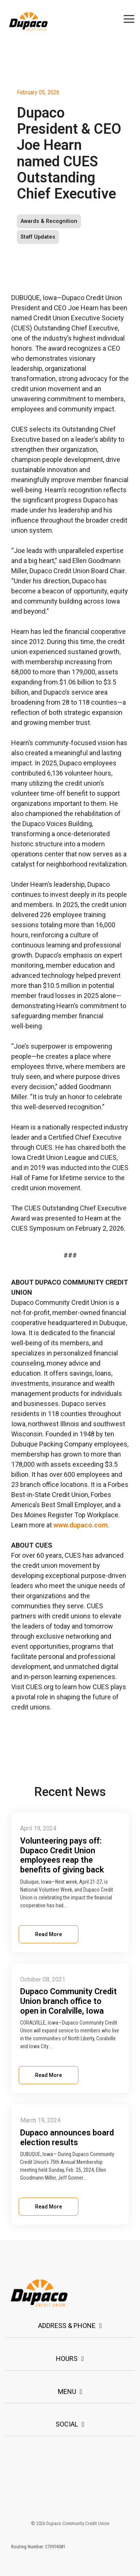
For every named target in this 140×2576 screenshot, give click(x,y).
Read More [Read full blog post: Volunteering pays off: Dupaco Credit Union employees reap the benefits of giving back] (48, 1934)
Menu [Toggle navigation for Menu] (67, 2391)
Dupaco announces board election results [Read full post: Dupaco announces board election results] (67, 2137)
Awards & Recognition (49, 221)
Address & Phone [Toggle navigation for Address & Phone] (67, 2325)
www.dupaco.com (80, 1525)
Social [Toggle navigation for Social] (67, 2424)
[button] (129, 18)
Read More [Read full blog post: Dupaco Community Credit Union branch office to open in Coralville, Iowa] (48, 2075)
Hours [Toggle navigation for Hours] (67, 2358)
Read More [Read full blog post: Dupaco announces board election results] (48, 2207)
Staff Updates (38, 237)
